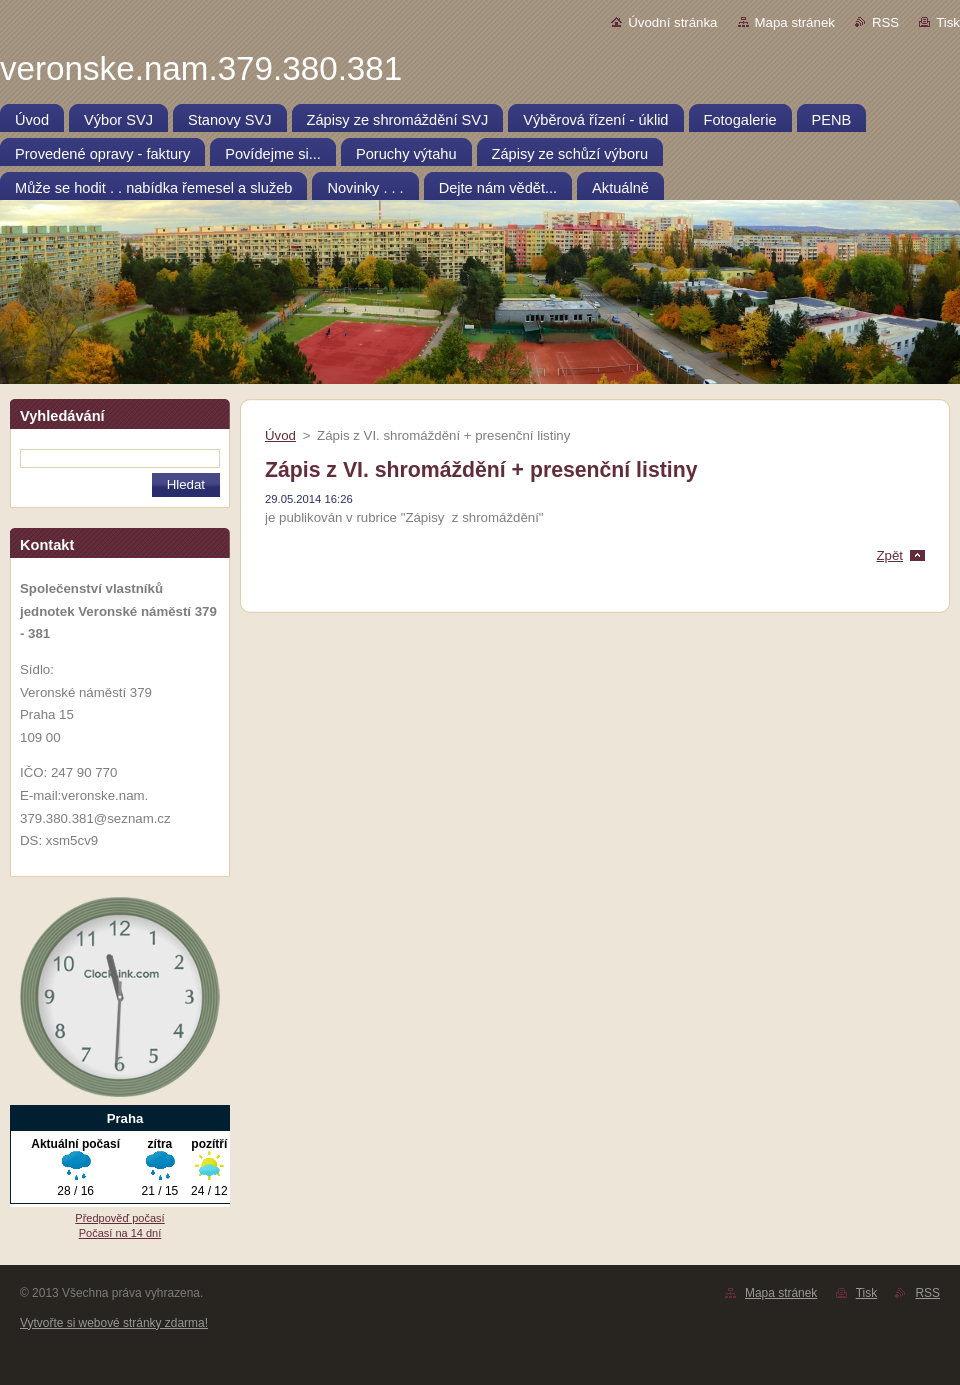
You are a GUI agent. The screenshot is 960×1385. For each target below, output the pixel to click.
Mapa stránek (795, 22)
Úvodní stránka (672, 22)
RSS (885, 22)
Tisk (948, 22)
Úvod (280, 435)
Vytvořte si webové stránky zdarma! (114, 1323)
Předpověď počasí (119, 1218)
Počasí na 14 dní (120, 1233)
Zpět (889, 555)
